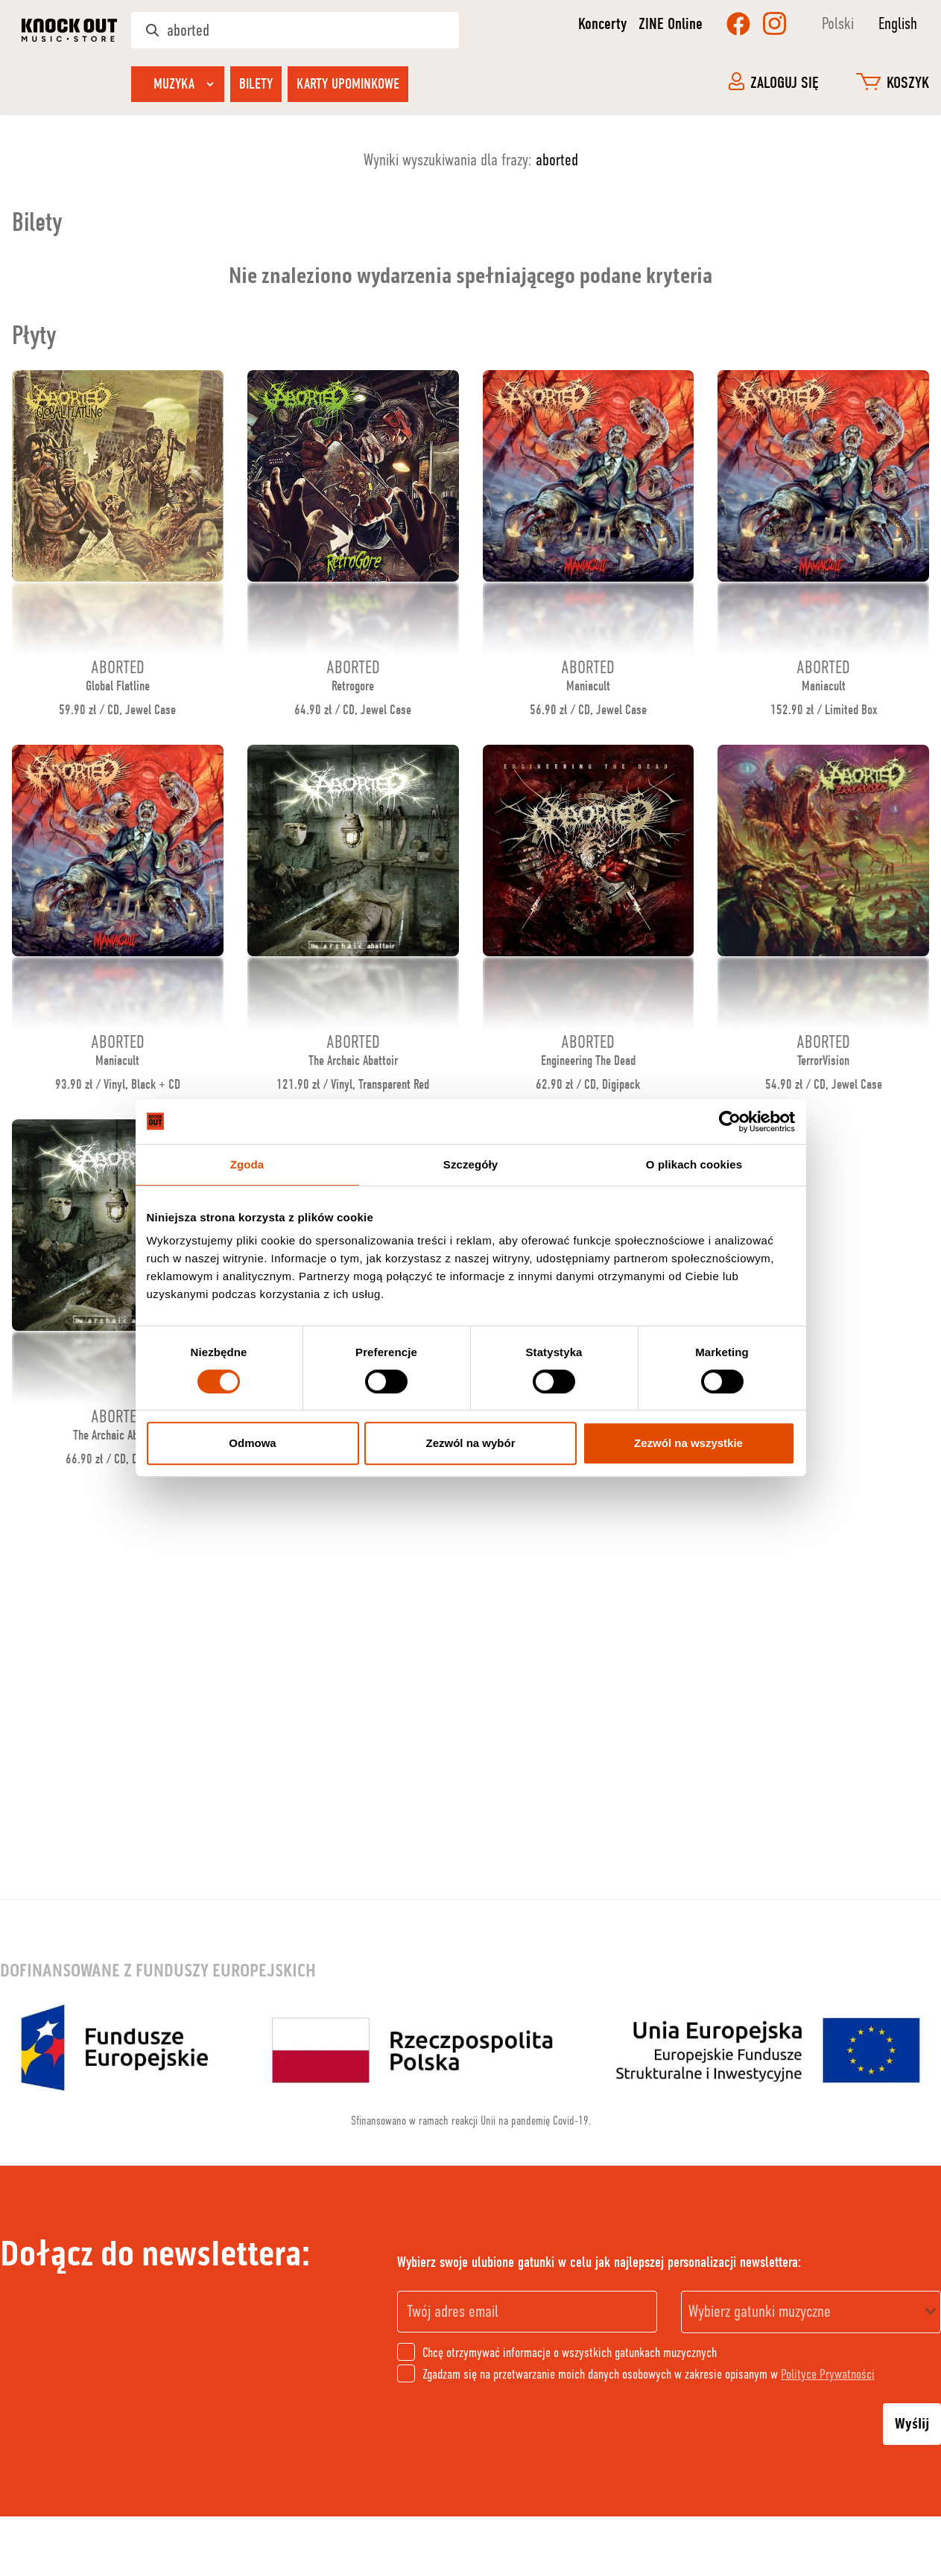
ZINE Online (671, 24)
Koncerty (602, 24)
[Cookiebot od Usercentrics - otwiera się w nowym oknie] (730, 1121)
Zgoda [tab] (247, 1164)
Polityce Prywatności (828, 2374)
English (897, 23)
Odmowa (252, 1443)
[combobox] (811, 2312)
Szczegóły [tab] (470, 1164)
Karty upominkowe (348, 83)
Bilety (256, 83)
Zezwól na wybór (470, 1443)
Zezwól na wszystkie (688, 1443)
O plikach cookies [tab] (694, 1164)
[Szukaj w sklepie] (295, 30)
